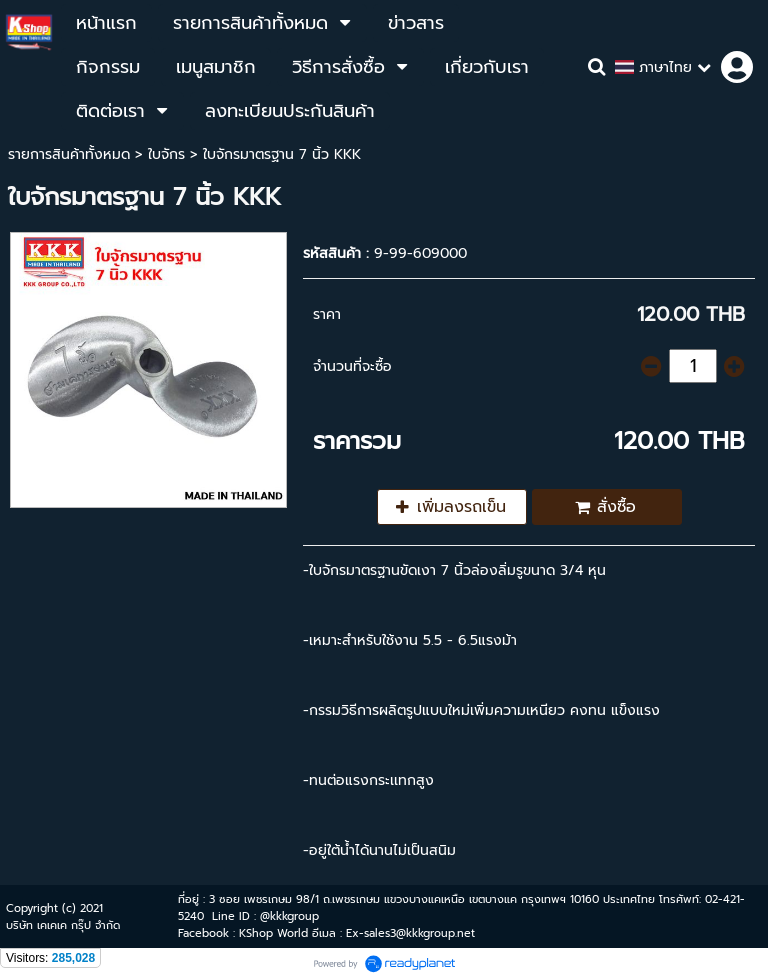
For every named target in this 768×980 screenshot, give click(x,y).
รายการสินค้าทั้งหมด (69, 154)
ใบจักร (166, 154)
